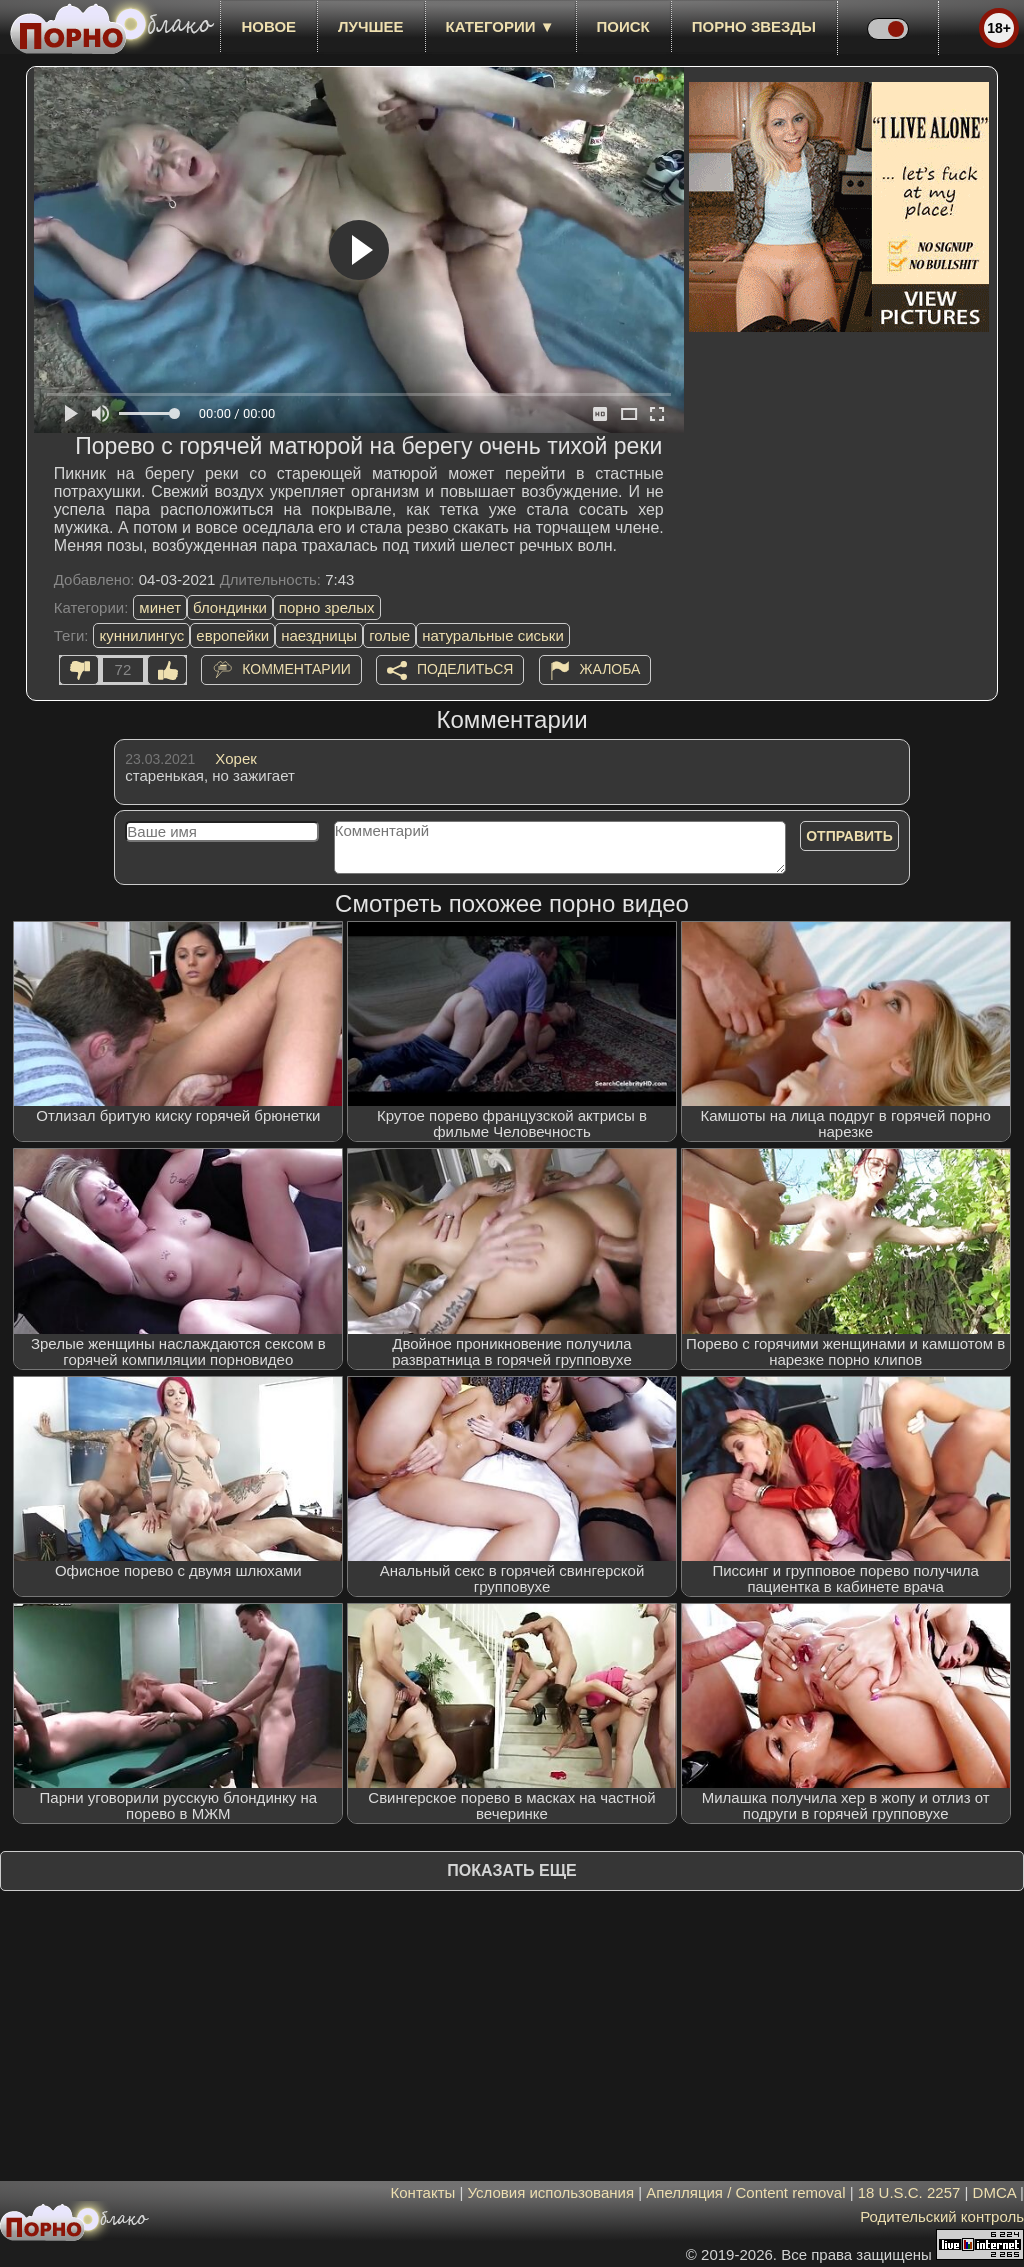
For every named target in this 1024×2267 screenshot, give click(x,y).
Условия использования (551, 2192)
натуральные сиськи (493, 635)
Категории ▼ (500, 26)
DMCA (994, 2192)
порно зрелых (327, 607)
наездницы (319, 635)
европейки (232, 635)
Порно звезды (754, 26)
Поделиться (465, 669)
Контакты (423, 2192)
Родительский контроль (942, 2216)
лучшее (370, 26)
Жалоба (610, 669)
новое (268, 26)
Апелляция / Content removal (745, 2192)
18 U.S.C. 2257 (909, 2192)
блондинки (230, 607)
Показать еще (511, 1870)
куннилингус (141, 635)
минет (160, 607)
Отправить (849, 836)
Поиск (623, 26)
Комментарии (296, 669)
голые (389, 635)
